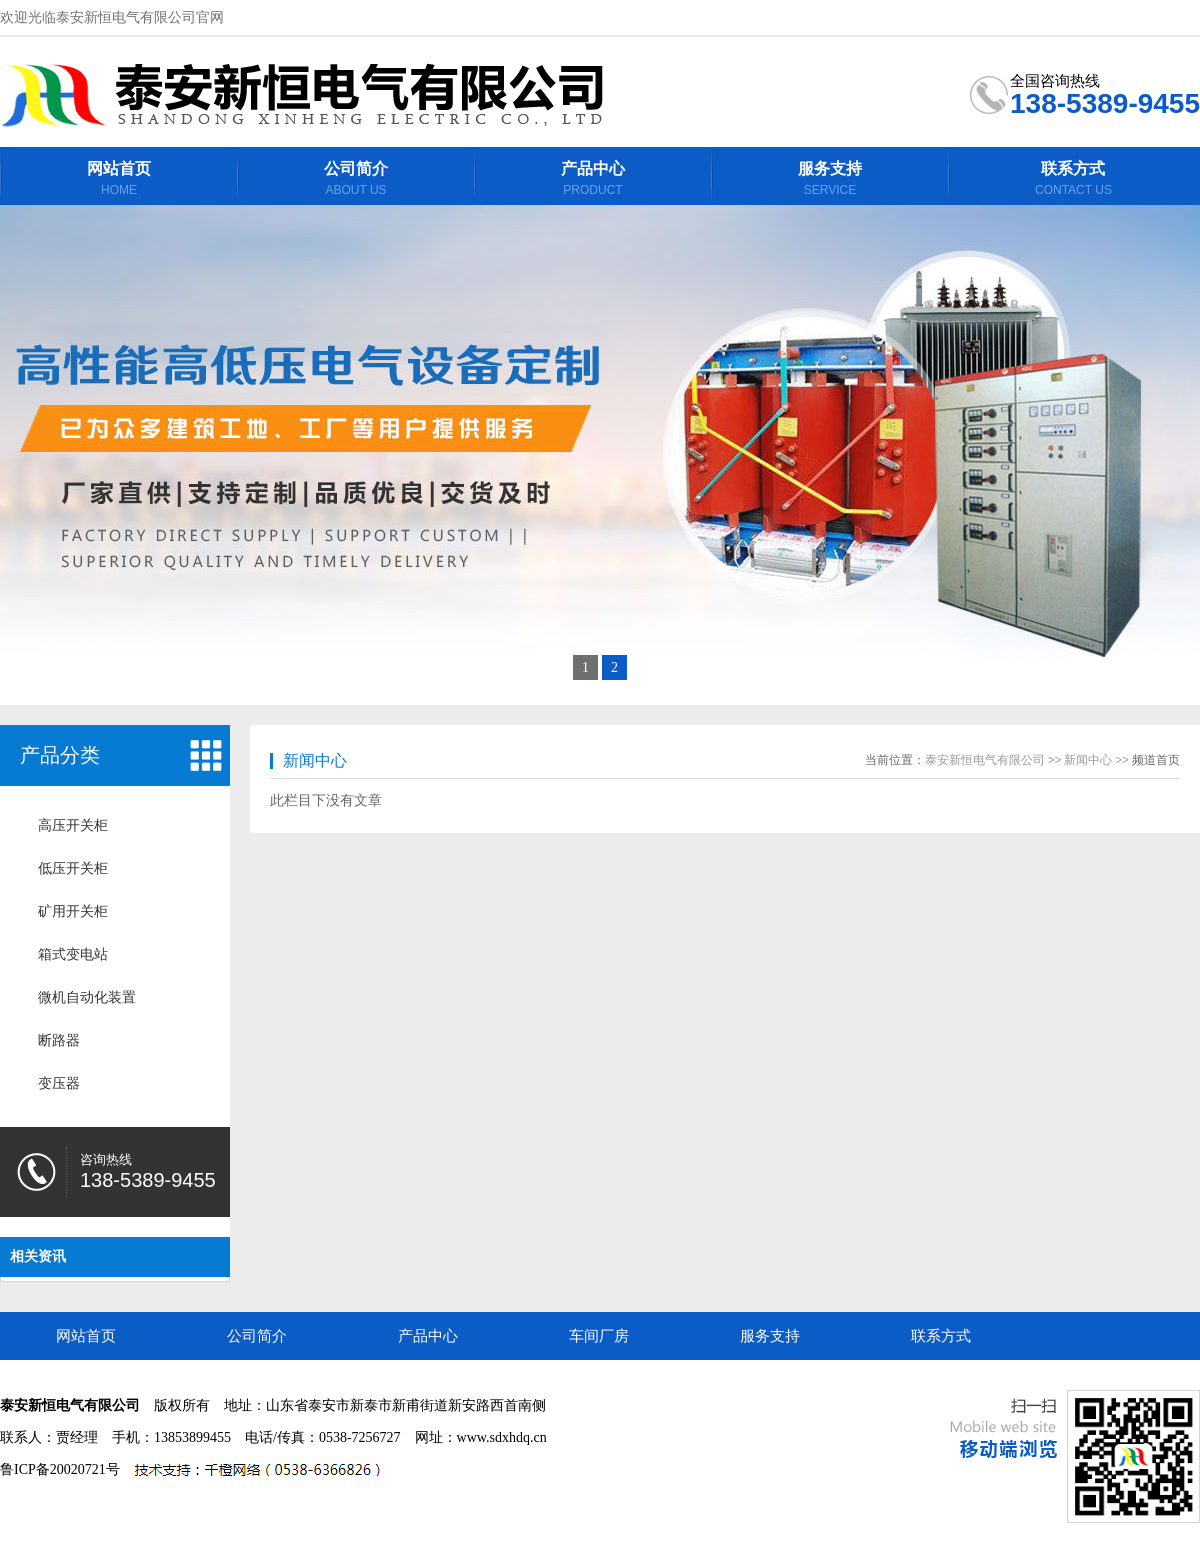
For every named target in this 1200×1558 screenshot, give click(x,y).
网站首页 (86, 1336)
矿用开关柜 (73, 911)
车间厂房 (599, 1336)
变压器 (59, 1083)
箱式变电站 (73, 954)
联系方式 (941, 1336)
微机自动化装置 (87, 997)
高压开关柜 (73, 825)
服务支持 (770, 1336)
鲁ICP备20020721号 (60, 1469)
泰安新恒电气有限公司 (985, 760)
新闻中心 (315, 760)
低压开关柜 (73, 868)
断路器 (59, 1040)
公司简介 (257, 1336)
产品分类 (60, 755)
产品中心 (428, 1336)
